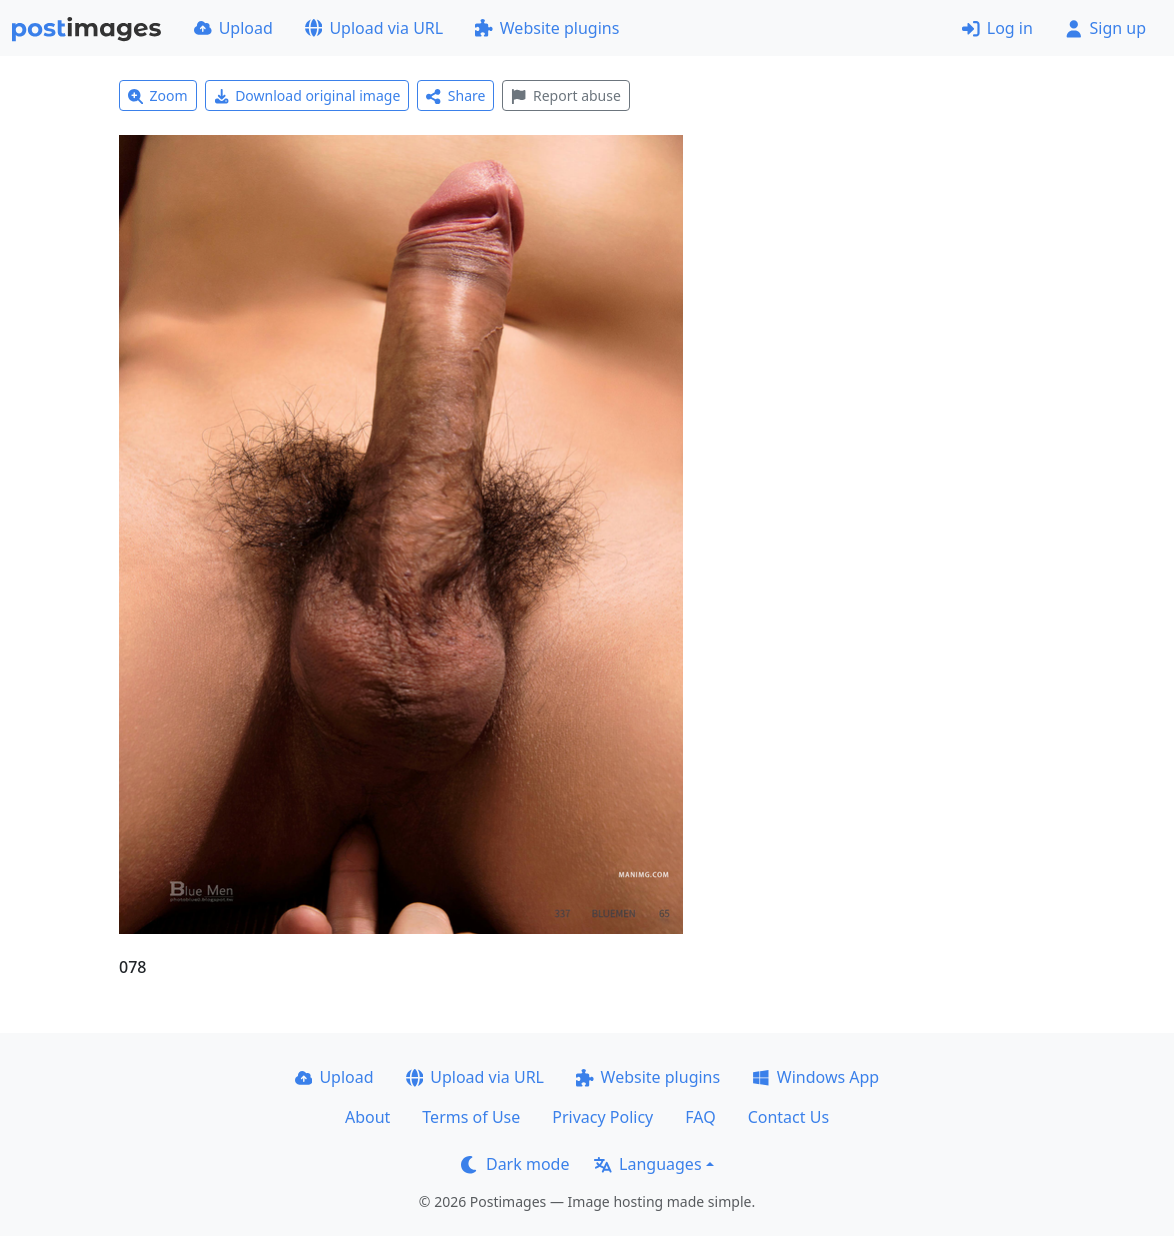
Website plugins (547, 28)
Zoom (158, 95)
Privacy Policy (602, 1117)
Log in (997, 28)
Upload (233, 28)
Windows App (815, 1077)
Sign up (1105, 28)
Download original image (307, 95)
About (367, 1117)
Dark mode (515, 1164)
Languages (647, 1164)
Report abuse (565, 95)
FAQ (700, 1117)
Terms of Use (471, 1117)
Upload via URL (374, 28)
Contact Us (788, 1117)
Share (455, 95)
